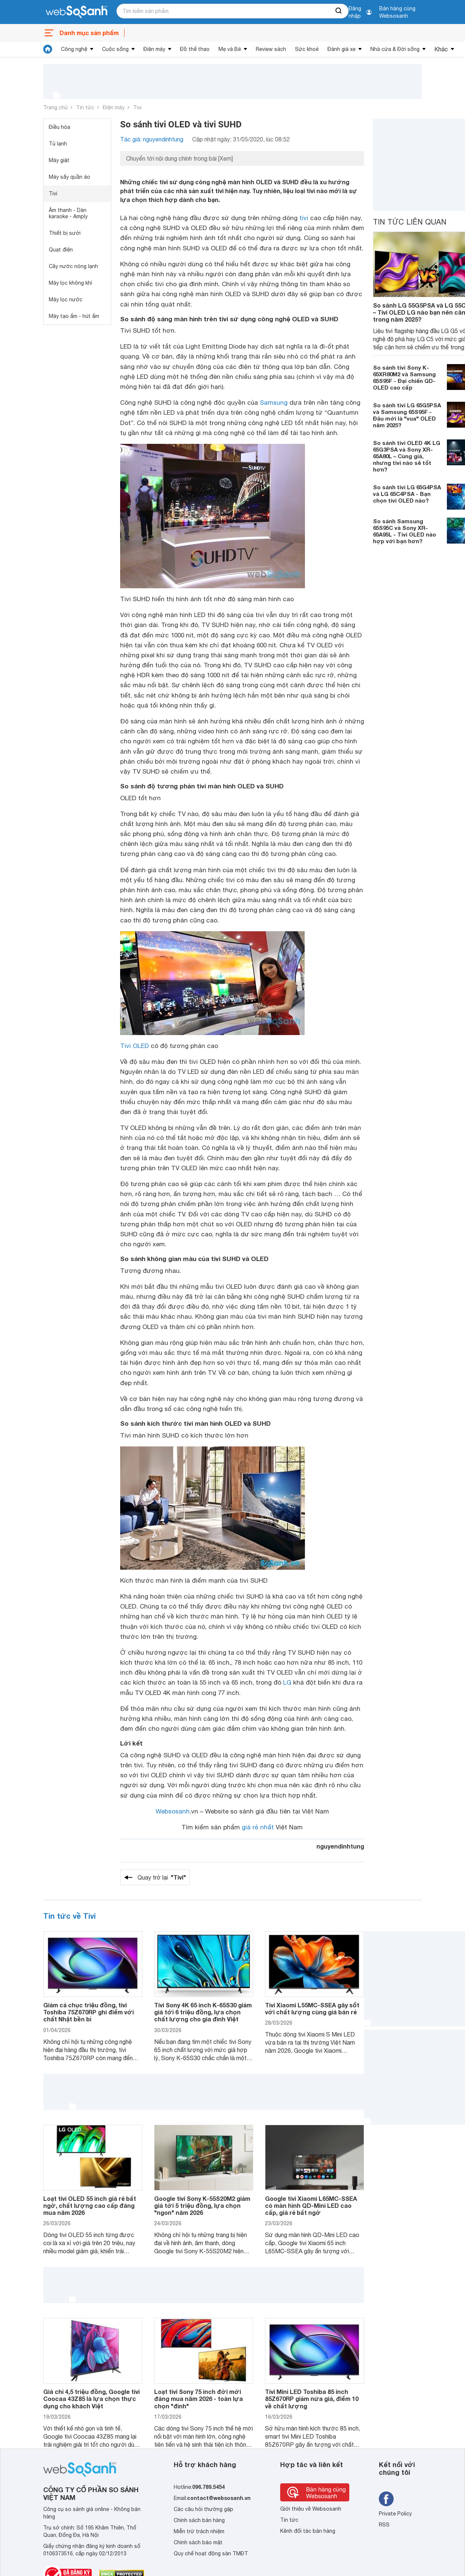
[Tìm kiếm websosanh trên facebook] (386, 2498)
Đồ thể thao (195, 49)
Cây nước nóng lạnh (73, 266)
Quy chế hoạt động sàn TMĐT (211, 2553)
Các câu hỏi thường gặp (203, 2509)
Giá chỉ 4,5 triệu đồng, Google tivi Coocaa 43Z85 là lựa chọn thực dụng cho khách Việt (91, 2398)
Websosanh (173, 1811)
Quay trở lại (162, 1877)
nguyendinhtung (340, 1846)
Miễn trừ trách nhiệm (199, 2531)
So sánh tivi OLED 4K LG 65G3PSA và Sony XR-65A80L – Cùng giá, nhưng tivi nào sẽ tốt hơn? (406, 456)
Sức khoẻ (307, 49)
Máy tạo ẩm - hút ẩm (74, 316)
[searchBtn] (339, 11)
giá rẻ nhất (258, 1827)
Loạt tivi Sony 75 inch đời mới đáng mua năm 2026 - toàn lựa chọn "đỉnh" (198, 2398)
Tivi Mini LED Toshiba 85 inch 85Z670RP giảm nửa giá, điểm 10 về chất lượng (312, 2398)
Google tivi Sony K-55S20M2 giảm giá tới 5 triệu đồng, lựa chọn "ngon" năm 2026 (202, 2205)
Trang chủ (55, 107)
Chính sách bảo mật (198, 2542)
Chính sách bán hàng (199, 2520)
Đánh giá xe (341, 49)
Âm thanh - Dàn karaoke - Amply (68, 213)
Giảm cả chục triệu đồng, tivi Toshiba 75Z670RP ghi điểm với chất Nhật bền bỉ (88, 2011)
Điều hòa (59, 127)
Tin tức (85, 107)
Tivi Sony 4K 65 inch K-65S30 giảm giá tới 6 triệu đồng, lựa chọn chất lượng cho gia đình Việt (203, 2011)
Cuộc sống (115, 49)
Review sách (271, 49)
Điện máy (154, 49)
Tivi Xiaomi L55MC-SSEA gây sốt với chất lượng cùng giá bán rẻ (312, 2008)
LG (287, 1682)
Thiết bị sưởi (65, 233)
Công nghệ (74, 49)
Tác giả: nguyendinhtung (151, 139)
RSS (384, 2525)
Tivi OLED (134, 1045)
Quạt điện (61, 250)
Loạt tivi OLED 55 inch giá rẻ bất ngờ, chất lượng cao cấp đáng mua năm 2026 (89, 2205)
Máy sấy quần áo (69, 177)
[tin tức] (47, 49)
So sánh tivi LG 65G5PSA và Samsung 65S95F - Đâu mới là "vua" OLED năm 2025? (407, 415)
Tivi (137, 107)
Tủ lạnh (58, 144)
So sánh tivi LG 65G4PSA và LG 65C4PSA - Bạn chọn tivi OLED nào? (407, 494)
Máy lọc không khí (70, 283)
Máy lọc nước (65, 299)
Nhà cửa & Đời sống (395, 49)
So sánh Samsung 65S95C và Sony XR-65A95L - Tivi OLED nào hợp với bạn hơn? (404, 531)
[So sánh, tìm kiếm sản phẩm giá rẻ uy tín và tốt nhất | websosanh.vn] (76, 12)
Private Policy (395, 2514)
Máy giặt (59, 160)
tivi (303, 218)
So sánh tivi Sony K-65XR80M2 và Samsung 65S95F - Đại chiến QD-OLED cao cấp (404, 377)
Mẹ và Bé (229, 49)
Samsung (274, 402)
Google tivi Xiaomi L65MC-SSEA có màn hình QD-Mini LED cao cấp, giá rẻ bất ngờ (311, 2205)
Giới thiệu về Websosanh (310, 2509)
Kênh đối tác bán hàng (307, 2531)
